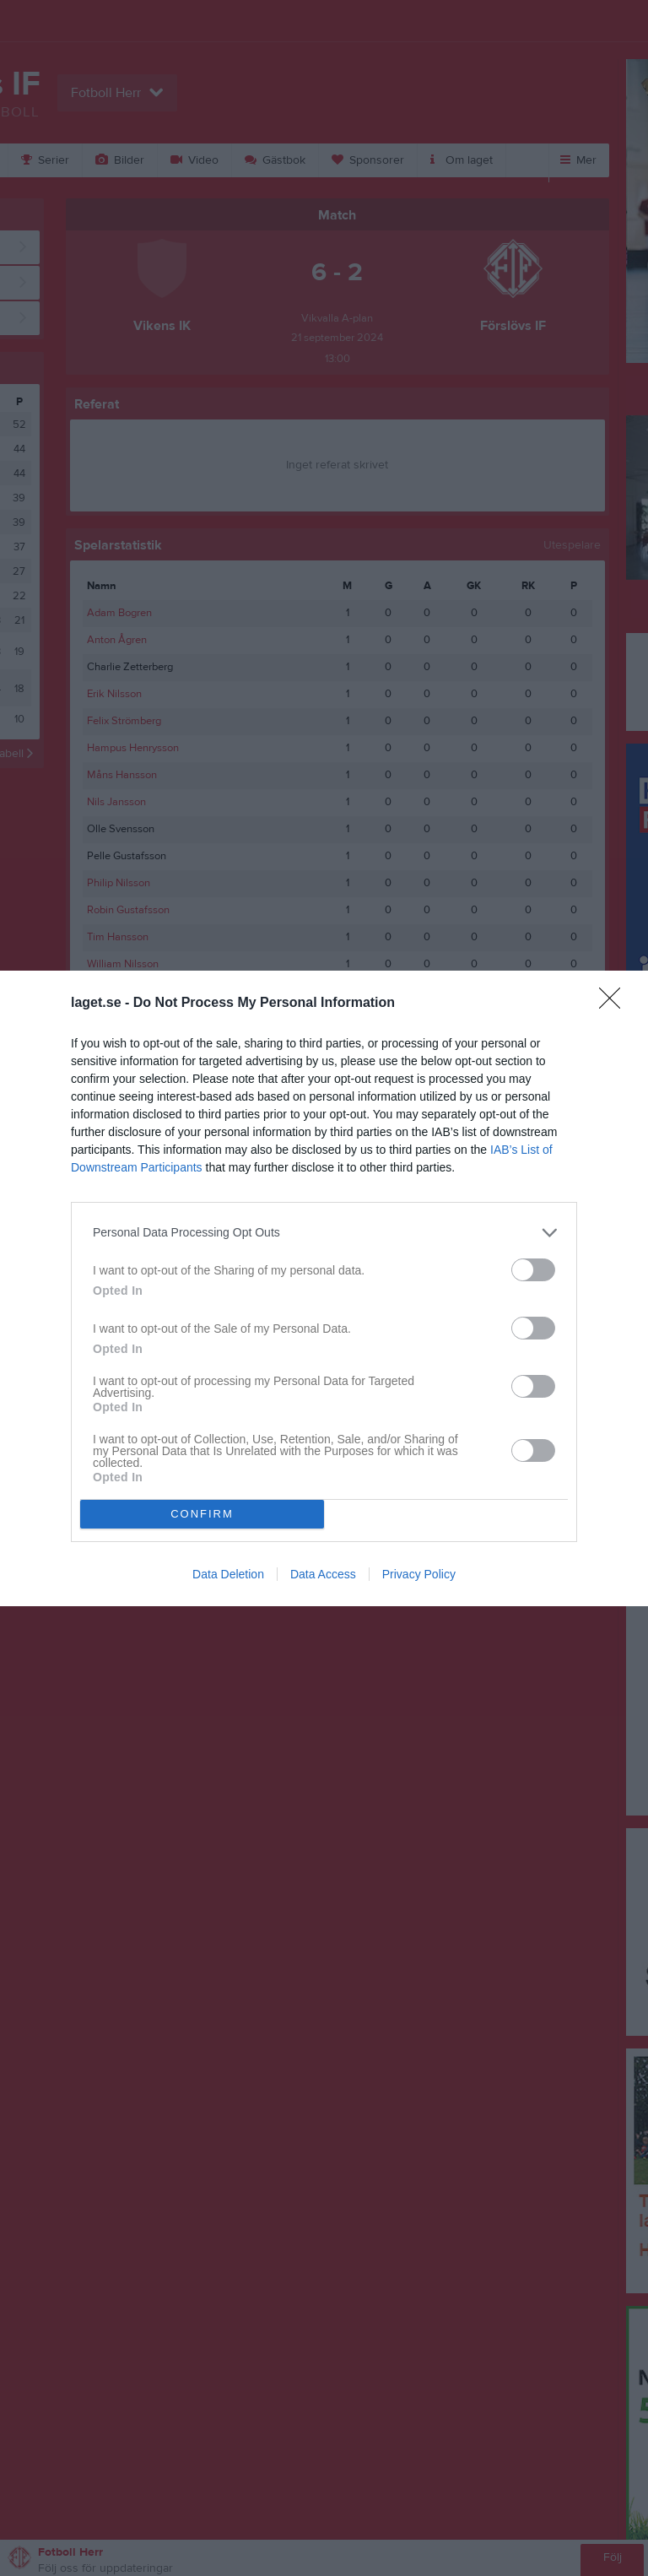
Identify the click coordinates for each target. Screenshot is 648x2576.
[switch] (533, 1269)
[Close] (615, 1004)
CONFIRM (202, 1513)
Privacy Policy (419, 1574)
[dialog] (324, 1288)
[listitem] (324, 1233)
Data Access (323, 1574)
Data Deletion (228, 1574)
